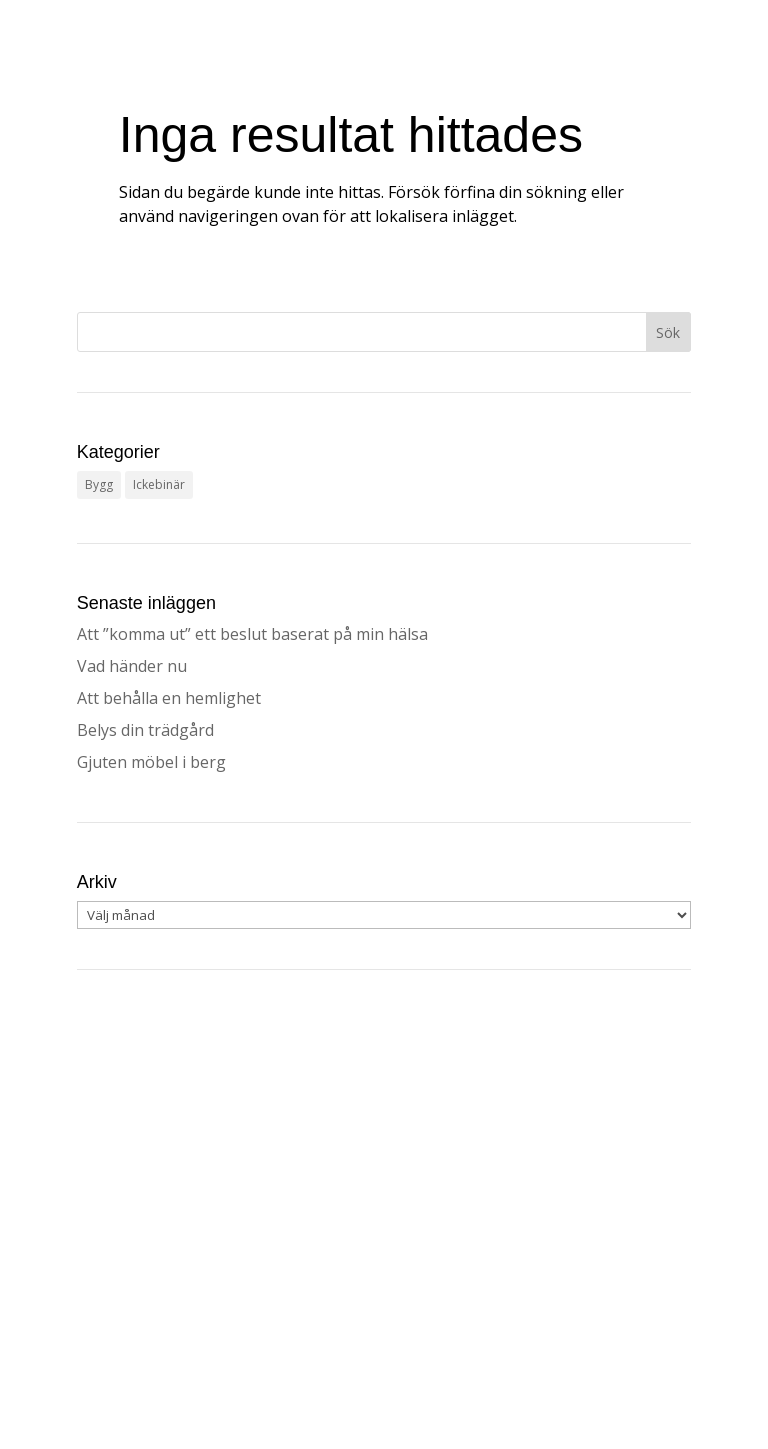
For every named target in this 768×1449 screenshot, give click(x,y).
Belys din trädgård (145, 730)
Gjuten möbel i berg (151, 762)
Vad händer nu (132, 666)
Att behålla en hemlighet (169, 698)
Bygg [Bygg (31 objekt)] (99, 484)
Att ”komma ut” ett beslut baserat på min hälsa (252, 634)
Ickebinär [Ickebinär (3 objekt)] (159, 484)
